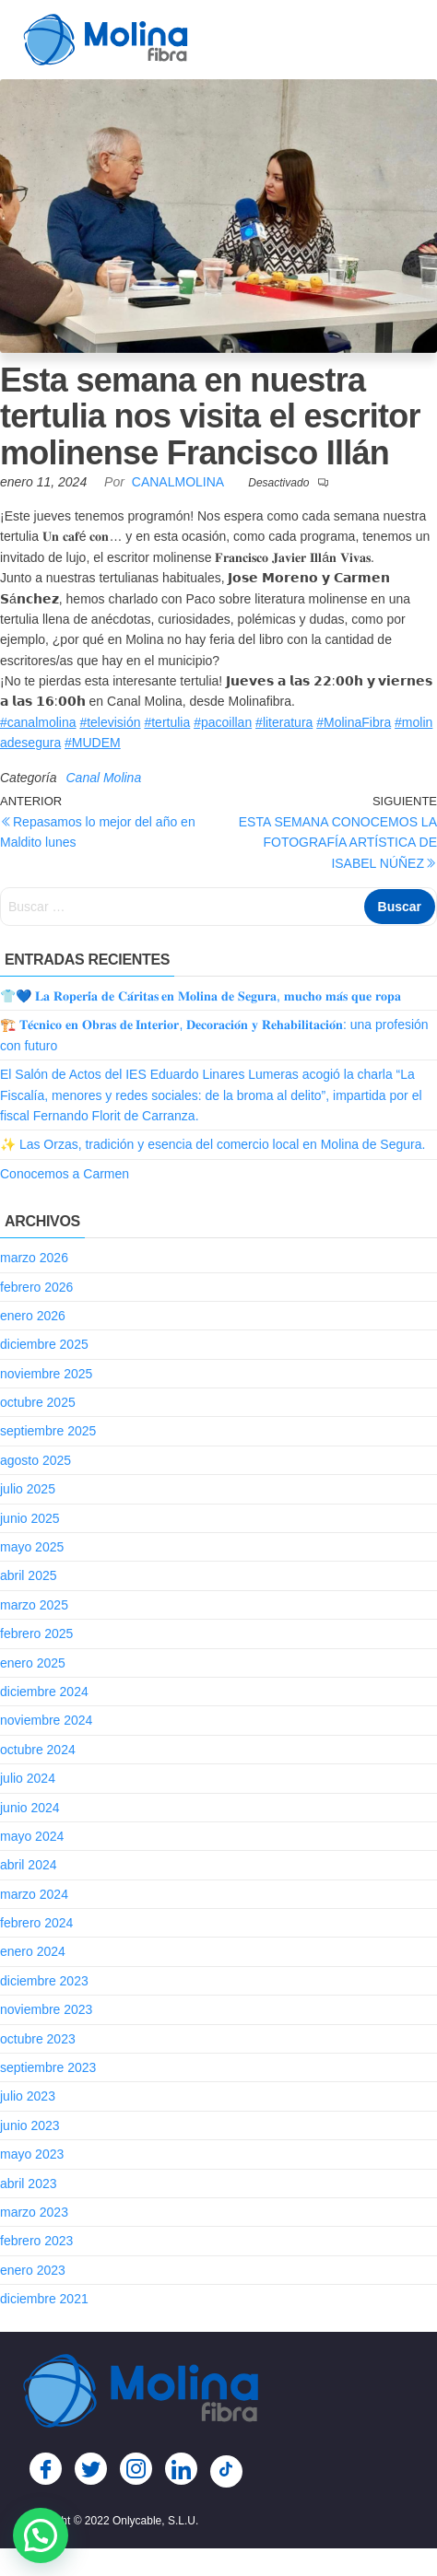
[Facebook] (46, 2469)
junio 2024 (30, 1807)
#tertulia (167, 722)
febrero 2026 (36, 1287)
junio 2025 (30, 1518)
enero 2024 (32, 1951)
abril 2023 (28, 2183)
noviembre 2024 (46, 1720)
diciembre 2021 (44, 2298)
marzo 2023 (34, 2212)
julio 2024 (27, 1778)
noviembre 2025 (46, 1373)
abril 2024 (28, 1864)
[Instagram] (136, 2469)
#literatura (284, 722)
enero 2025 (32, 1663)
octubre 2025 (38, 1402)
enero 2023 (32, 2270)
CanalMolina (179, 481)
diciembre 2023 (44, 1980)
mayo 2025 (32, 1547)
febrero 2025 (36, 1633)
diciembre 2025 (44, 1344)
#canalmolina (38, 722)
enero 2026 (32, 1315)
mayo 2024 (32, 1836)
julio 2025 (27, 1488)
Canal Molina (103, 777)
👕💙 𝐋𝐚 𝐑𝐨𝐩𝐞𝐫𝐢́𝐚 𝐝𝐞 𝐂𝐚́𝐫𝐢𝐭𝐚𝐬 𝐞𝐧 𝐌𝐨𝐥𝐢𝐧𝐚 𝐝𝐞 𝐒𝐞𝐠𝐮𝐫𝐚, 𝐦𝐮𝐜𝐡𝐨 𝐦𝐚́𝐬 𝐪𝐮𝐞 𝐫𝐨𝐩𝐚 (200, 996)
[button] (40, 2535)
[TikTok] (226, 2471)
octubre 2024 (38, 1749)
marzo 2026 (34, 1257)
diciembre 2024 (44, 1691)
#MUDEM (93, 742)
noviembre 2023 (46, 2009)
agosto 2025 (35, 1460)
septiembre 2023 (48, 2067)
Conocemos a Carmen (64, 1173)
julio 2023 (27, 2096)
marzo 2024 (34, 1894)
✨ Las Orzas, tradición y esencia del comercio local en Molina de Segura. (212, 1144)
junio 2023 (30, 2125)
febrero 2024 (36, 1922)
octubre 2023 (38, 2039)
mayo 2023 (32, 2154)
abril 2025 (28, 1575)
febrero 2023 (36, 2240)
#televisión (109, 722)
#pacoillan (223, 722)
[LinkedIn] (181, 2469)
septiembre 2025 (48, 1430)
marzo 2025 (34, 1605)
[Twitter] (91, 2469)
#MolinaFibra (353, 722)
